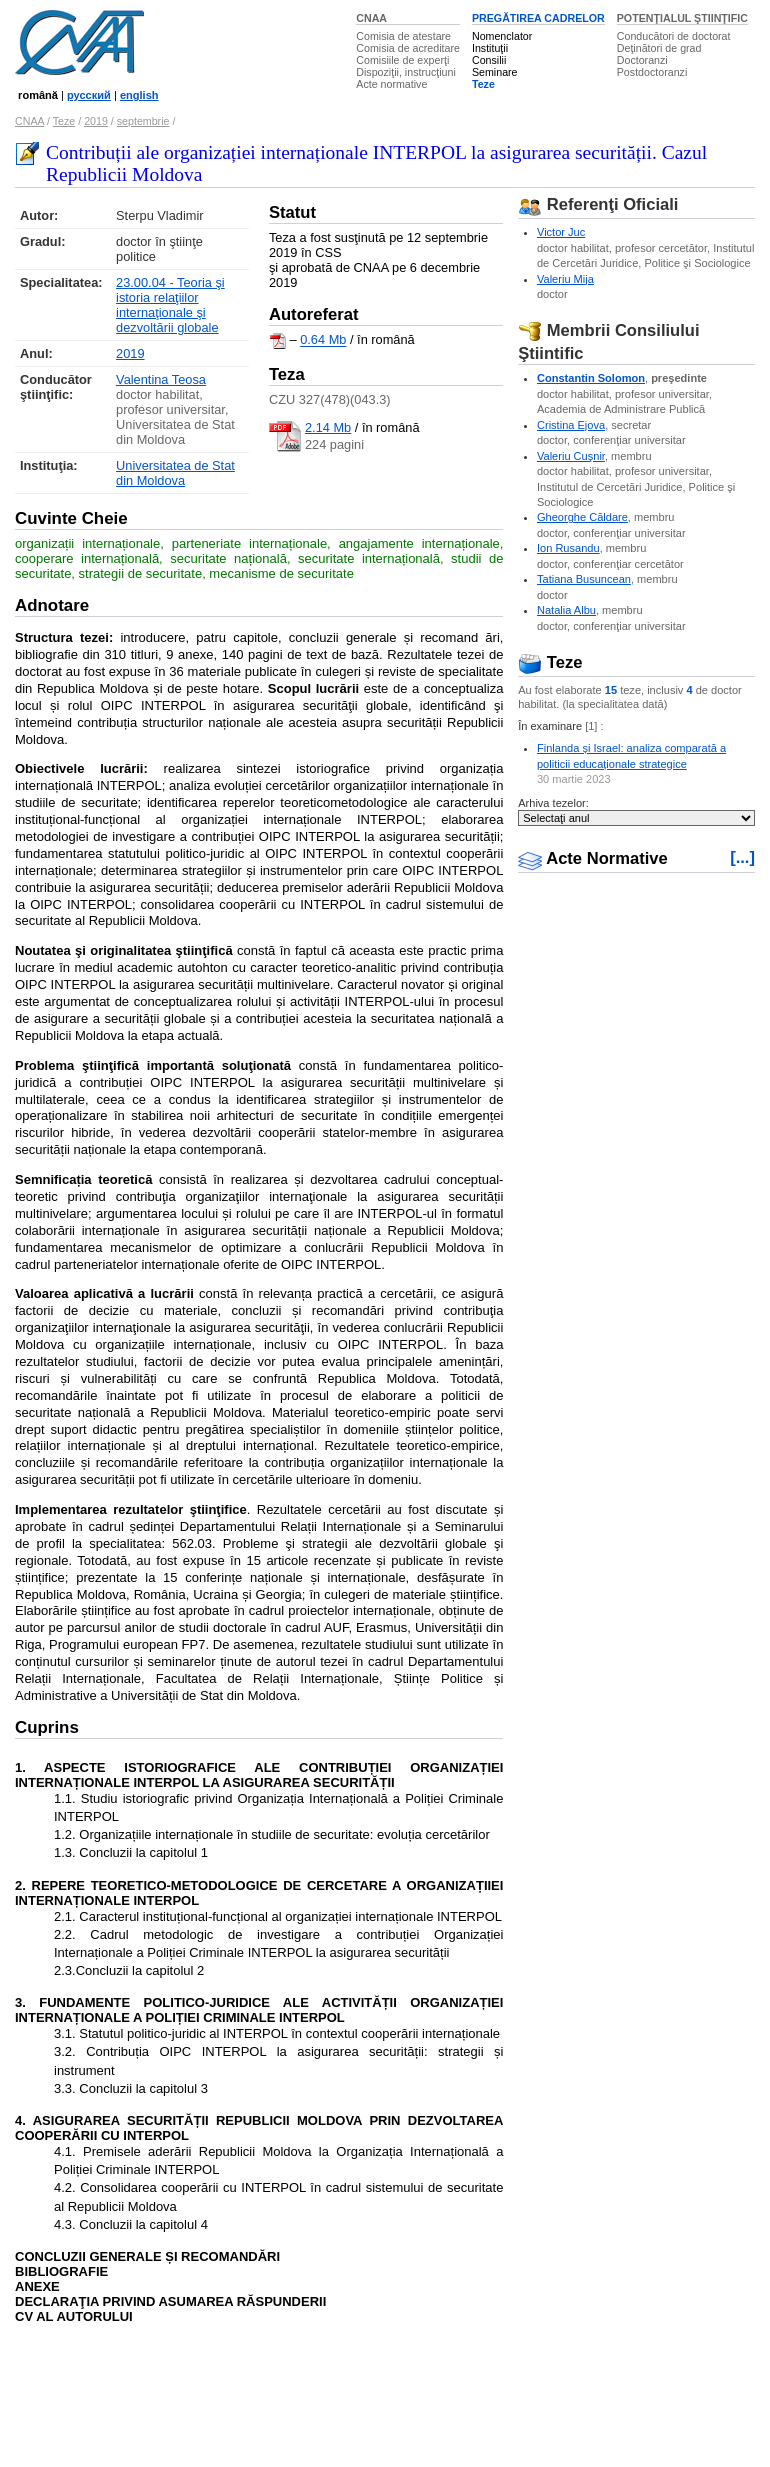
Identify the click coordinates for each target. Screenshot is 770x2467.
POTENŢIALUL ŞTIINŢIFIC (682, 18)
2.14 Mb (328, 427)
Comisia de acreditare (408, 48)
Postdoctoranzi (652, 72)
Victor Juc (561, 232)
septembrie (143, 121)
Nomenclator (502, 36)
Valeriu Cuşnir (571, 456)
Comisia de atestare (403, 36)
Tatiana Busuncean (584, 579)
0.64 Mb (323, 340)
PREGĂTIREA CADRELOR (538, 18)
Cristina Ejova (571, 425)
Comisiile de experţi (402, 60)
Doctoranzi (642, 60)
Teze (483, 84)
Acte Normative (593, 858)
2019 (96, 121)
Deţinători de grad (659, 48)
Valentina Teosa (161, 379)
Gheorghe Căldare (582, 517)
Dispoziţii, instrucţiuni (406, 72)
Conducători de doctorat (674, 36)
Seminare (495, 72)
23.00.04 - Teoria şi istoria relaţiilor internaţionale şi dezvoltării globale (170, 305)
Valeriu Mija (565, 279)
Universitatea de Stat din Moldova (175, 473)
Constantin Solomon (591, 378)
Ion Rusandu (568, 548)
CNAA (371, 18)
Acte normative (391, 84)
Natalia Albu (566, 610)
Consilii (489, 60)
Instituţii (490, 48)
